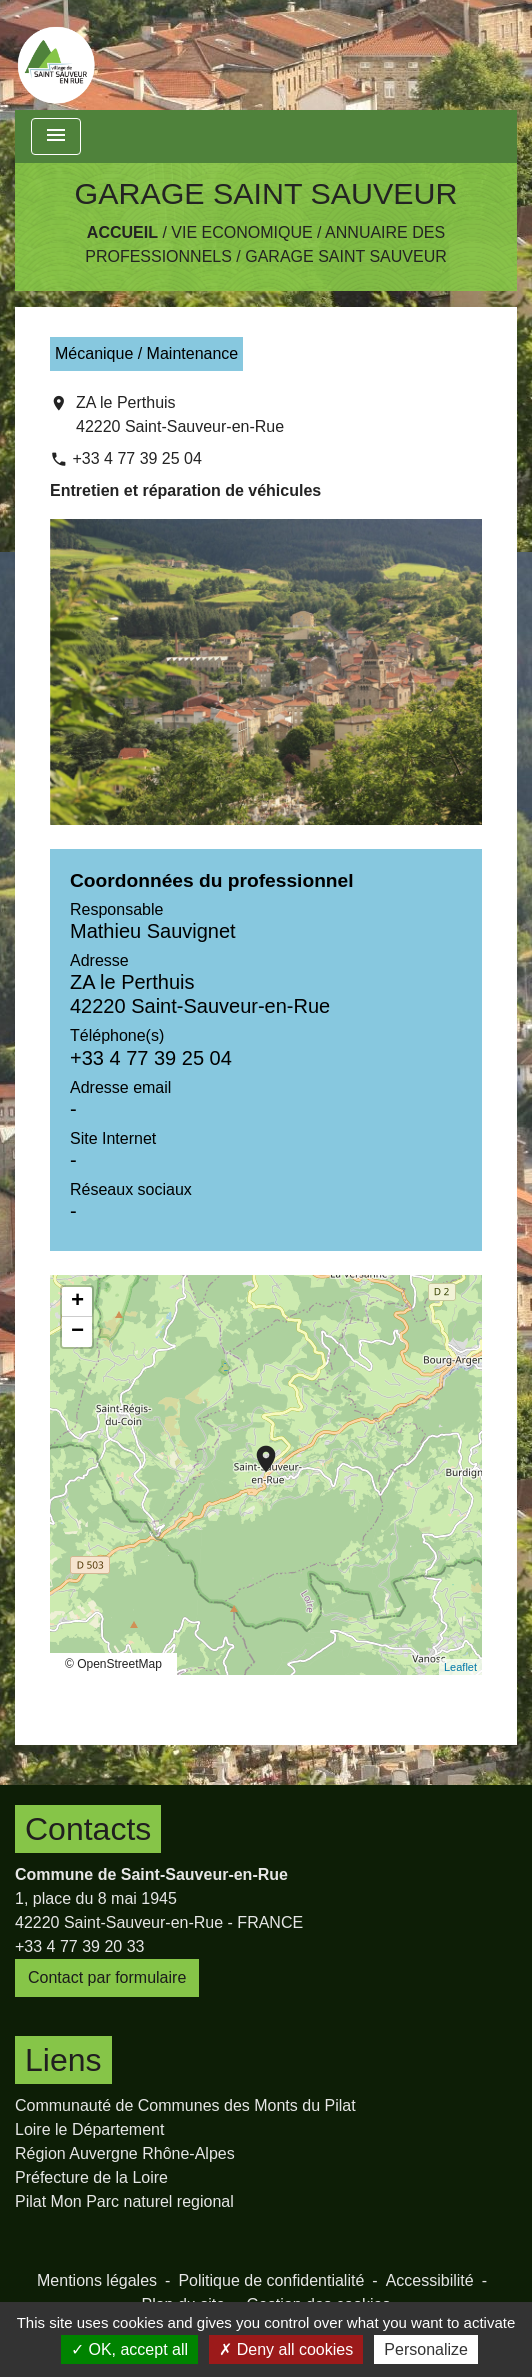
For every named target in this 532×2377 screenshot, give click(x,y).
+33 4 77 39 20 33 (79, 1946)
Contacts (88, 1829)
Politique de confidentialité (271, 2280)
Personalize (426, 2349)
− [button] (77, 1332)
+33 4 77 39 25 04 (136, 458)
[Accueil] (56, 55)
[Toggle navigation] (56, 136)
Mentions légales (97, 2280)
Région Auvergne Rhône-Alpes (125, 2153)
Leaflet (460, 1667)
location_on (256, 1449)
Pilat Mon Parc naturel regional (124, 2201)
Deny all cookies (286, 2349)
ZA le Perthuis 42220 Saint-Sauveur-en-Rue (180, 414)
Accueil (122, 232)
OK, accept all (129, 2349)
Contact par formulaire (107, 1977)
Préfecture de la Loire (91, 2177)
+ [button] (77, 1302)
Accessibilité (430, 2280)
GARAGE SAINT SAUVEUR (346, 256)
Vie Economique (241, 232)
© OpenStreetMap (113, 1664)
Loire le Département (89, 2129)
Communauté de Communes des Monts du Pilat (185, 2105)
